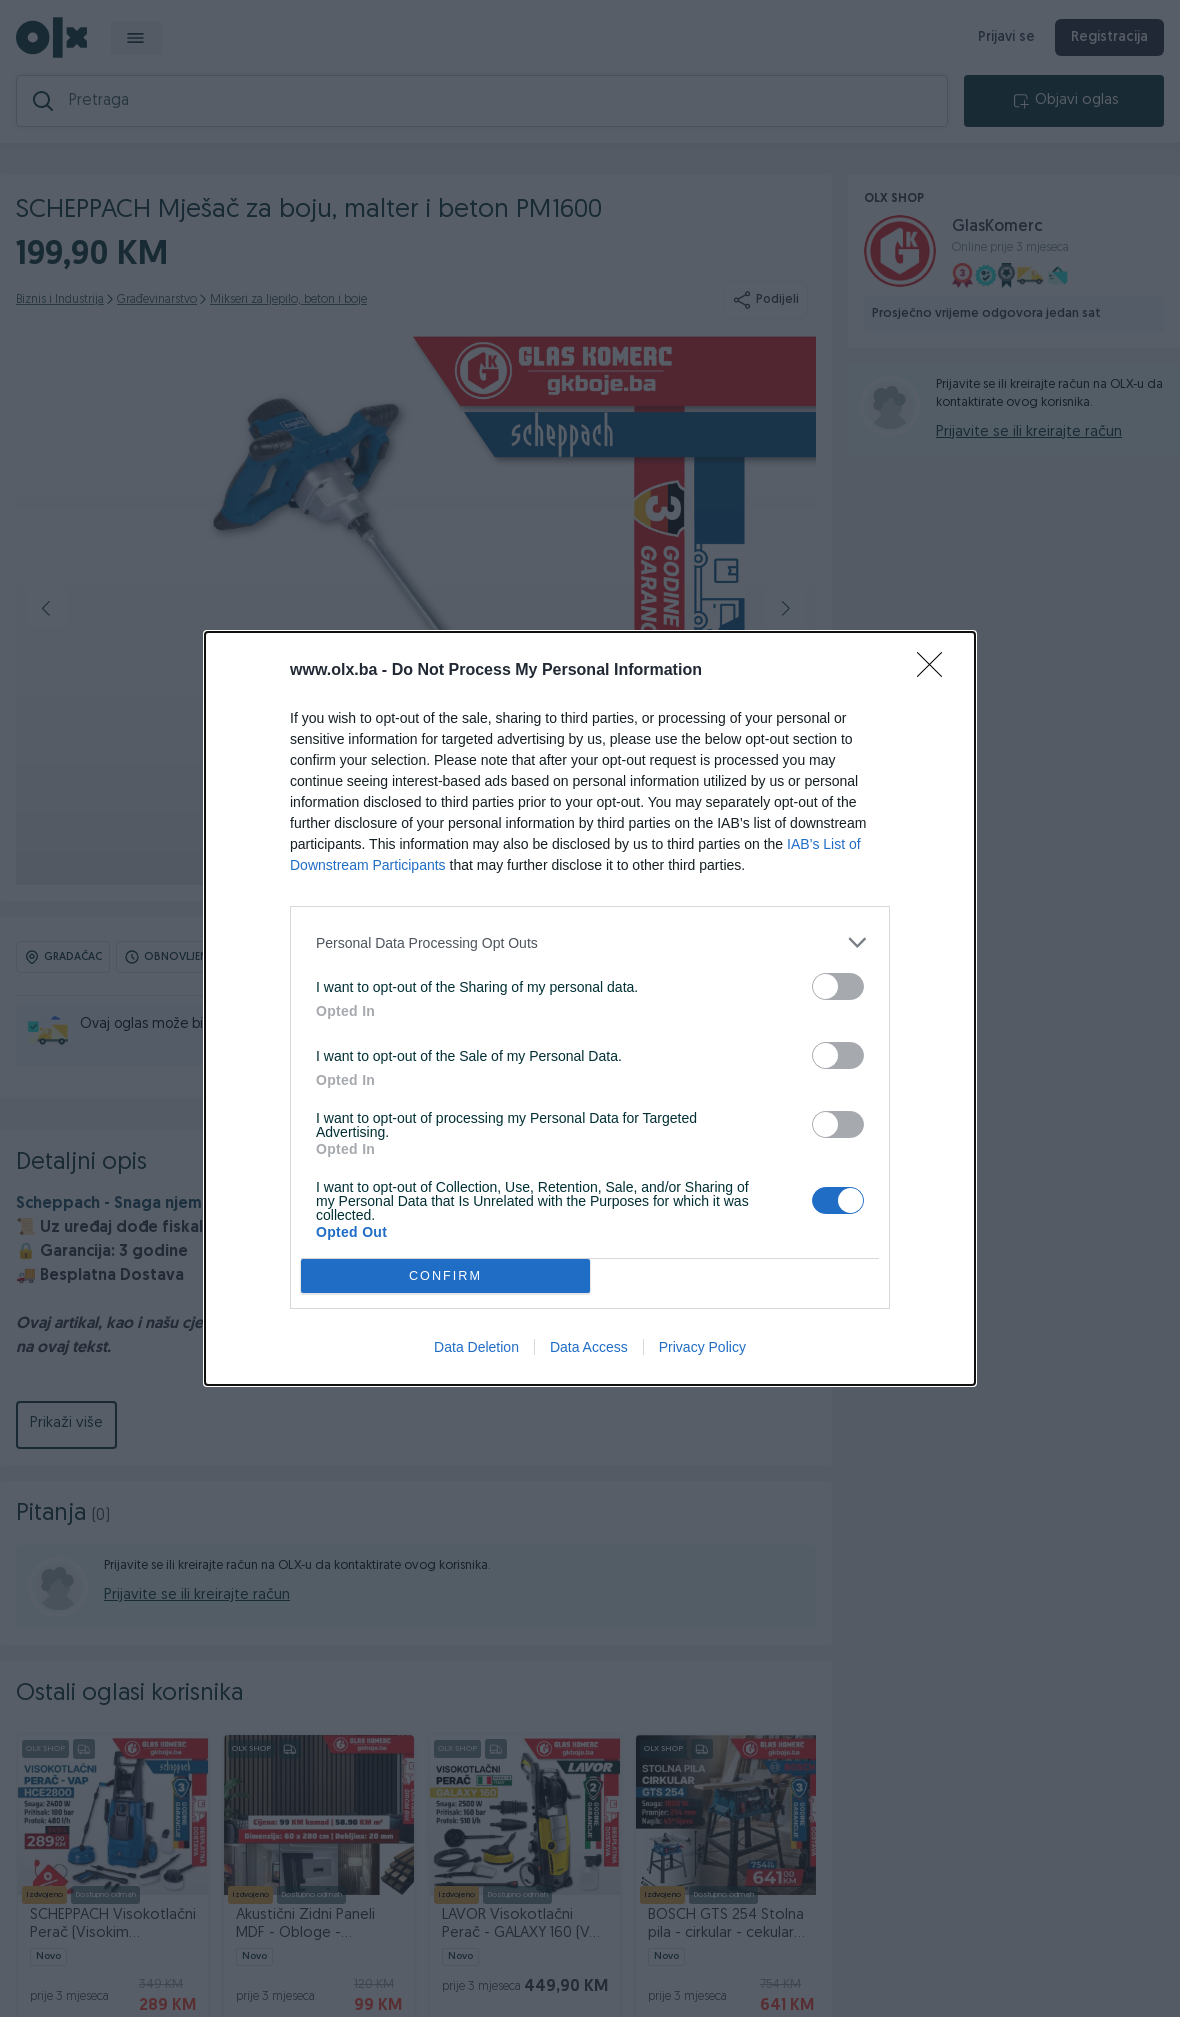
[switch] (838, 986)
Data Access (589, 1347)
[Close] (936, 671)
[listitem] (590, 942)
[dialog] (590, 1008)
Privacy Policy (702, 1347)
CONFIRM (445, 1276)
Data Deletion (476, 1347)
